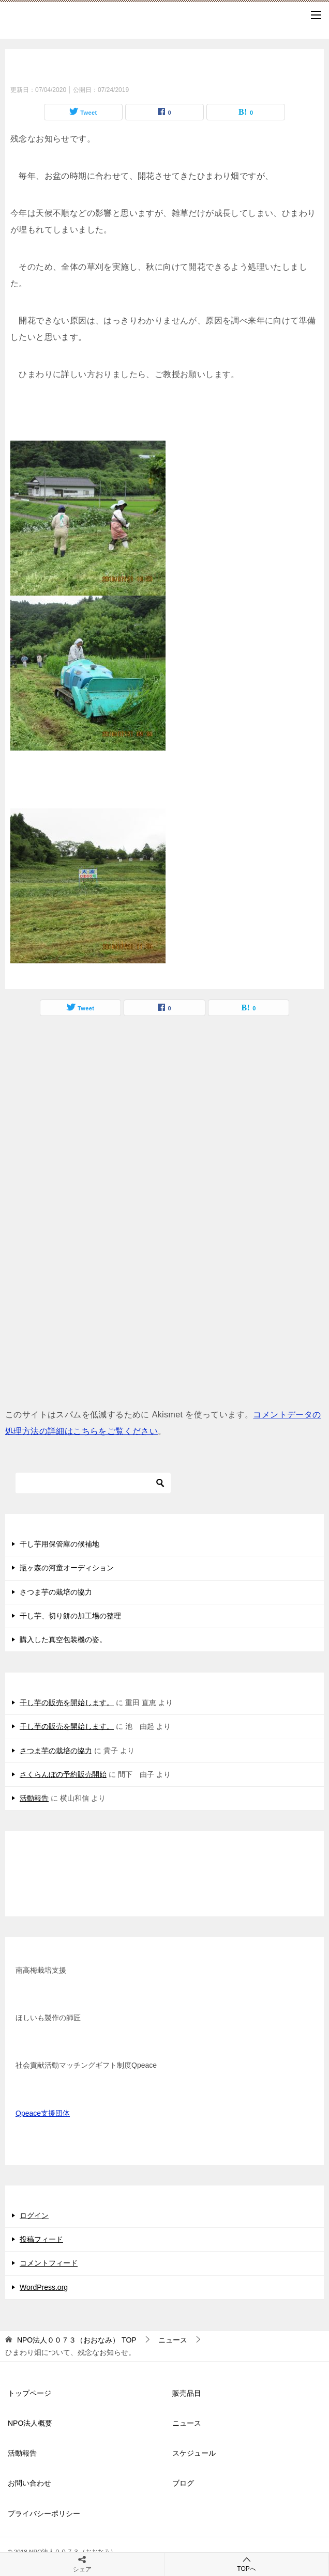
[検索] (93, 1483)
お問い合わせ (29, 2483)
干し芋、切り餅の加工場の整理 (70, 1616)
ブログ (183, 2483)
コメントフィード (49, 2263)
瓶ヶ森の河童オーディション (67, 1568)
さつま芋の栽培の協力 (56, 1592)
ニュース (186, 2423)
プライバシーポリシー (44, 2513)
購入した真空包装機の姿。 (63, 1639)
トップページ (29, 2393)
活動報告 (34, 1798)
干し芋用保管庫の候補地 (59, 1544)
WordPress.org (44, 2287)
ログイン (34, 2215)
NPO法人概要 (30, 2423)
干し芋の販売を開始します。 (67, 1702)
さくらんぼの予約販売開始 (63, 1774)
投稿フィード (41, 2239)
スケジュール (194, 2453)
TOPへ (246, 2563)
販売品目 (186, 2393)
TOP (77, 2340)
